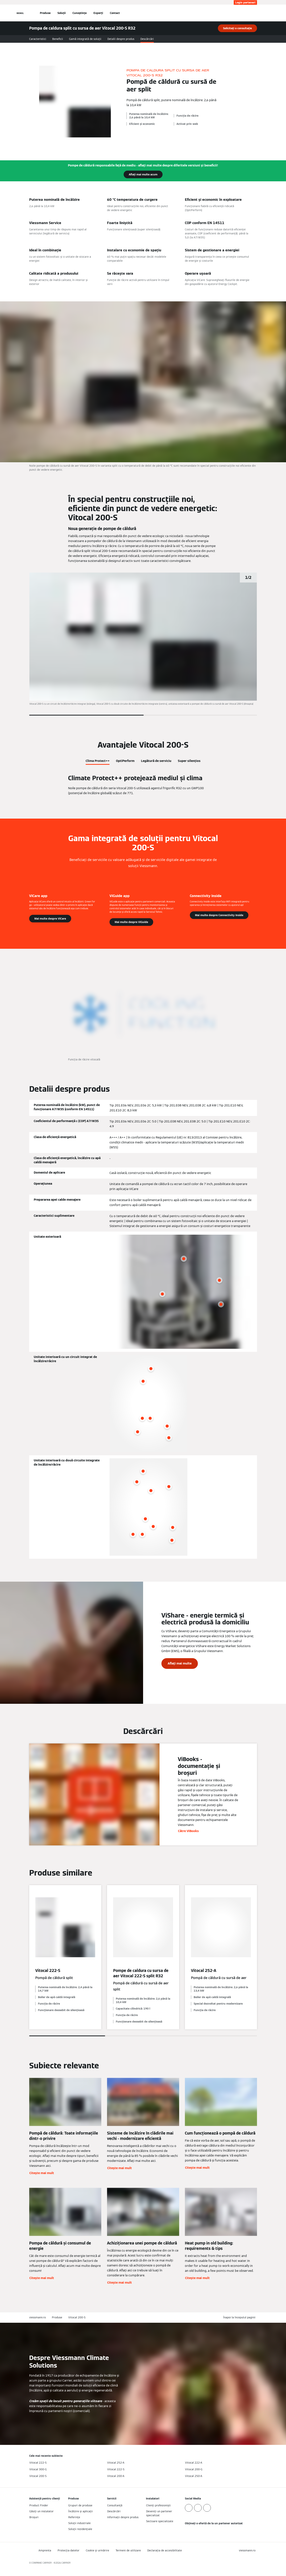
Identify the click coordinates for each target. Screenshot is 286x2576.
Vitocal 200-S (76, 2317)
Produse (45, 13)
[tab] (97, 760)
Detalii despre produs (120, 39)
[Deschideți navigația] (20, 13)
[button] (240, 2317)
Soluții (61, 13)
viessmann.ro (37, 2317)
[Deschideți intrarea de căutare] (255, 13)
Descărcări (147, 39)
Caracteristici (37, 39)
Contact (115, 13)
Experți (98, 13)
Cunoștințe (80, 13)
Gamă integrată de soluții (85, 39)
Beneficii (57, 39)
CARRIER (66, 2562)
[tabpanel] (143, 785)
